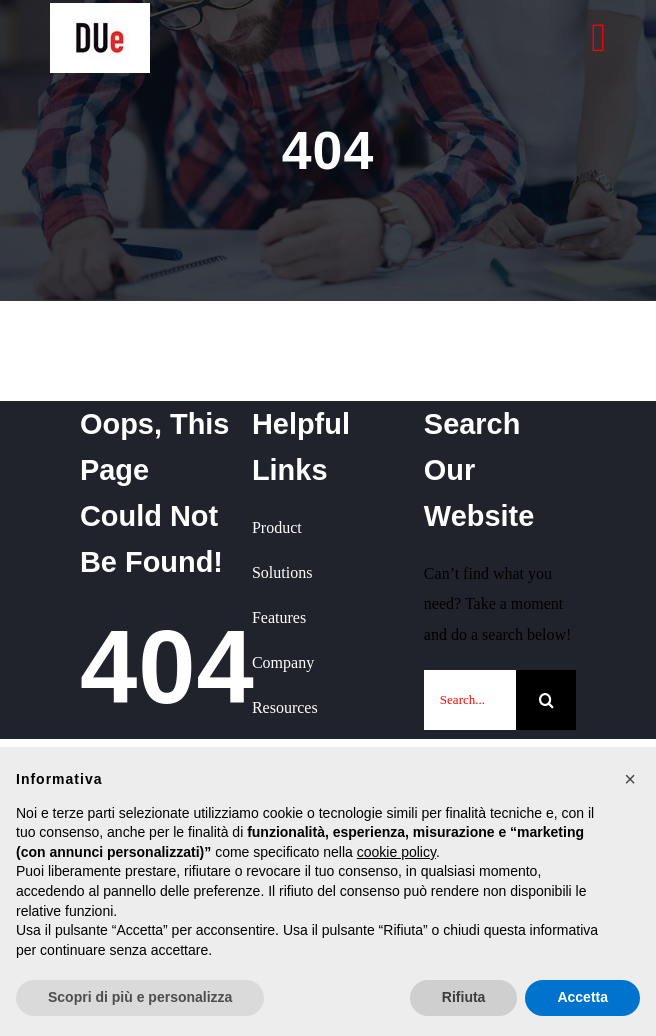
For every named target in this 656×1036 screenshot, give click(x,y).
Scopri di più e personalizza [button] (140, 997)
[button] (630, 779)
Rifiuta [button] (464, 997)
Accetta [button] (582, 997)
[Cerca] (546, 700)
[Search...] (470, 700)
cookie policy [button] (396, 852)
